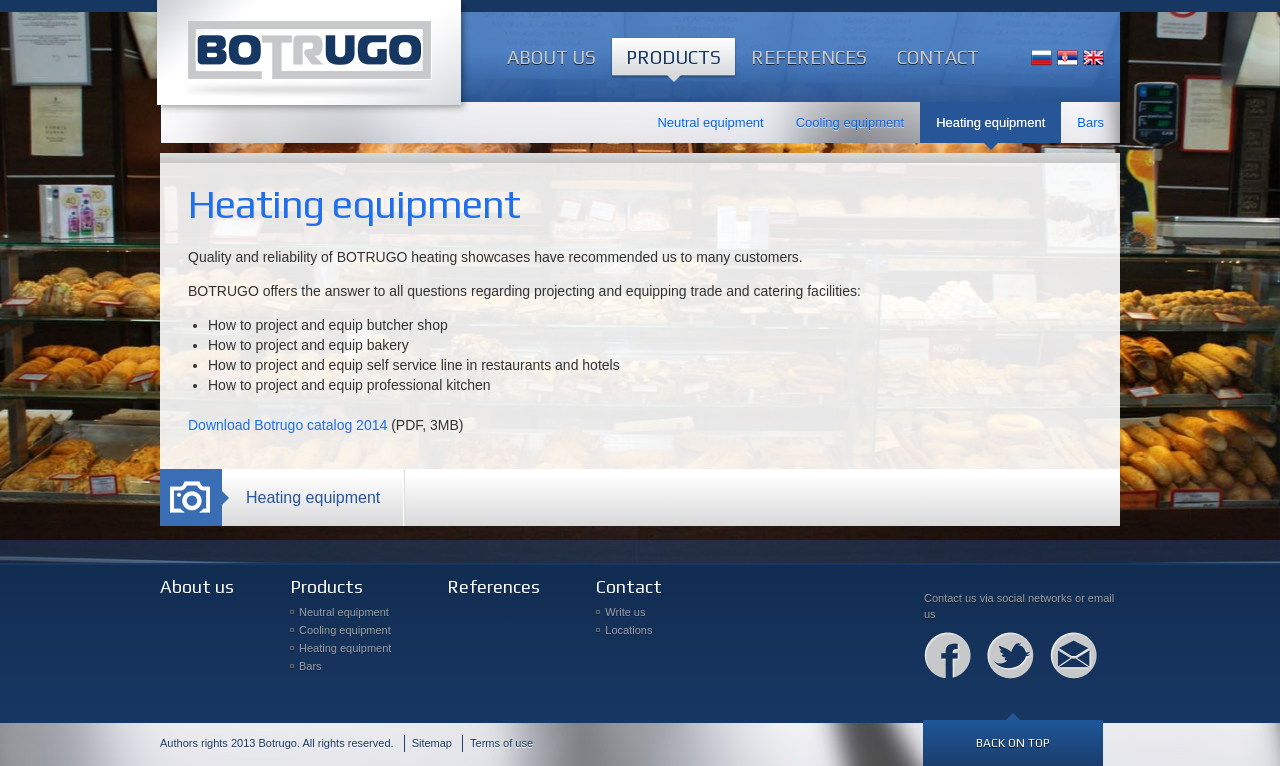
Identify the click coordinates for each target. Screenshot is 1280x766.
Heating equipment (990, 122)
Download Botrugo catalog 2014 (287, 425)
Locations (628, 630)
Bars (1090, 122)
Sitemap (432, 743)
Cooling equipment (850, 122)
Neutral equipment (710, 122)
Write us (625, 612)
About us (551, 57)
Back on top (1013, 743)
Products (673, 57)
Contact (938, 57)
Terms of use (501, 743)
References (809, 57)
